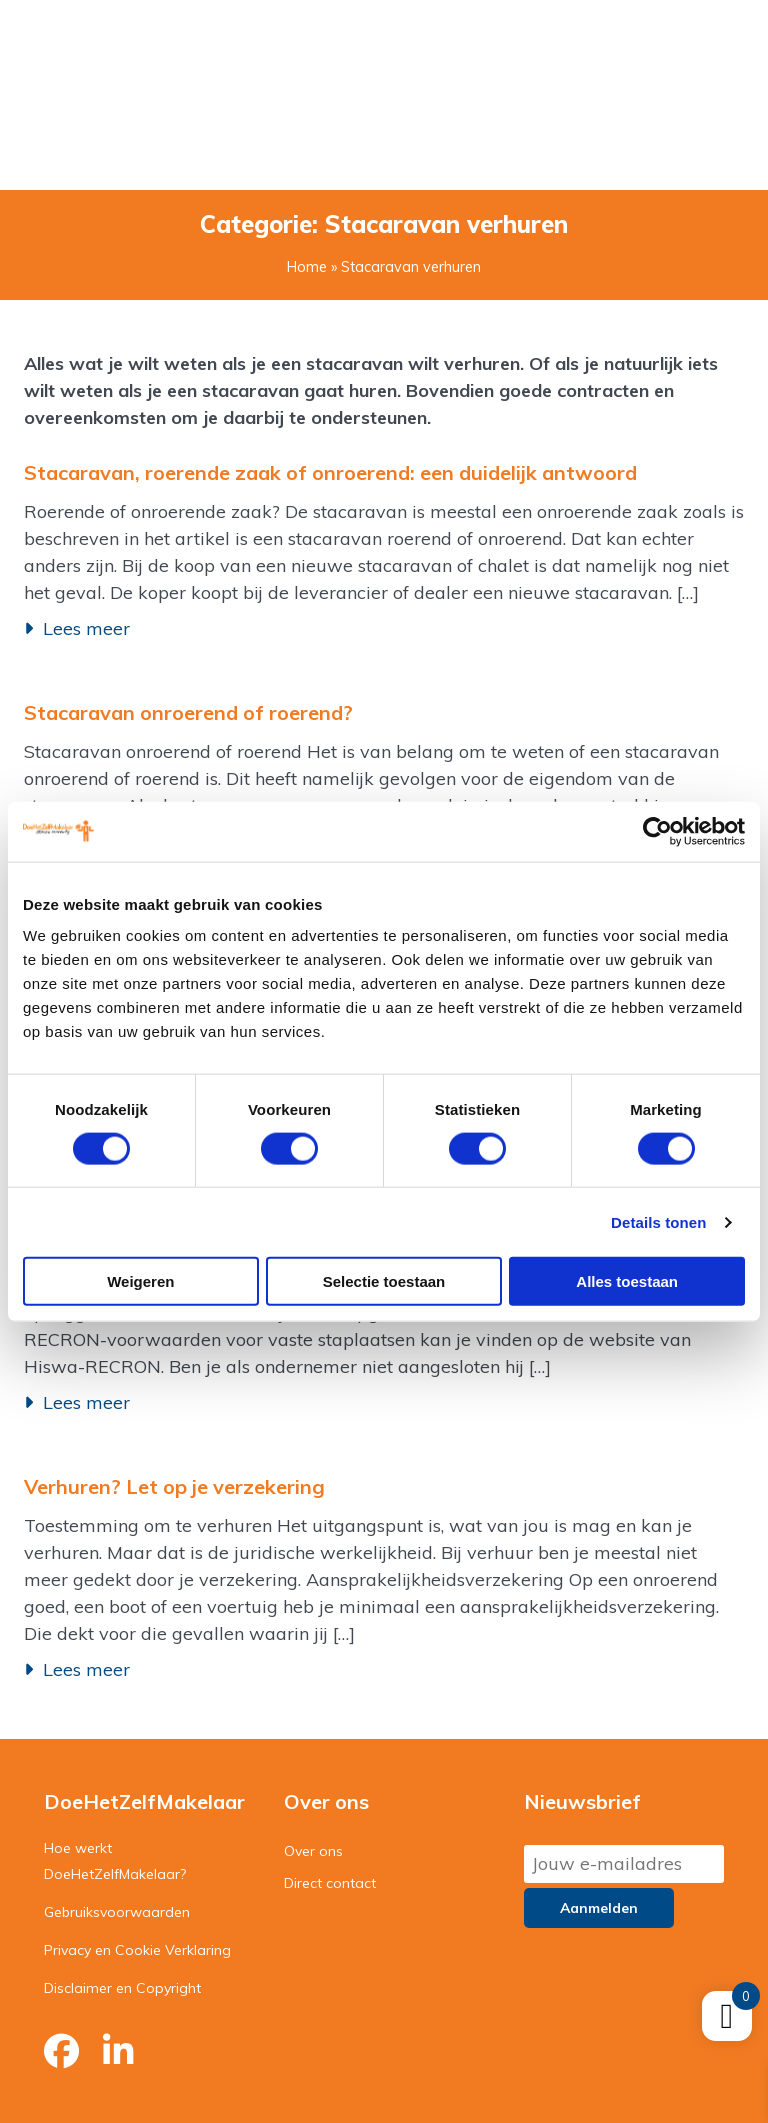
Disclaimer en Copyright (122, 1988)
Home (307, 267)
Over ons (313, 1851)
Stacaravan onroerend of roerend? (188, 712)
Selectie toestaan (384, 1281)
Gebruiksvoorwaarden (117, 1912)
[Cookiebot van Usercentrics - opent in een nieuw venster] (657, 831)
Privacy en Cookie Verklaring (137, 1950)
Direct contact (330, 1883)
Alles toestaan (627, 1281)
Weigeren (140, 1281)
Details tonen (658, 1221)
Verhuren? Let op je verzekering (174, 1486)
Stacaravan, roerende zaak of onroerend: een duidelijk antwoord (330, 472)
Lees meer (86, 628)
